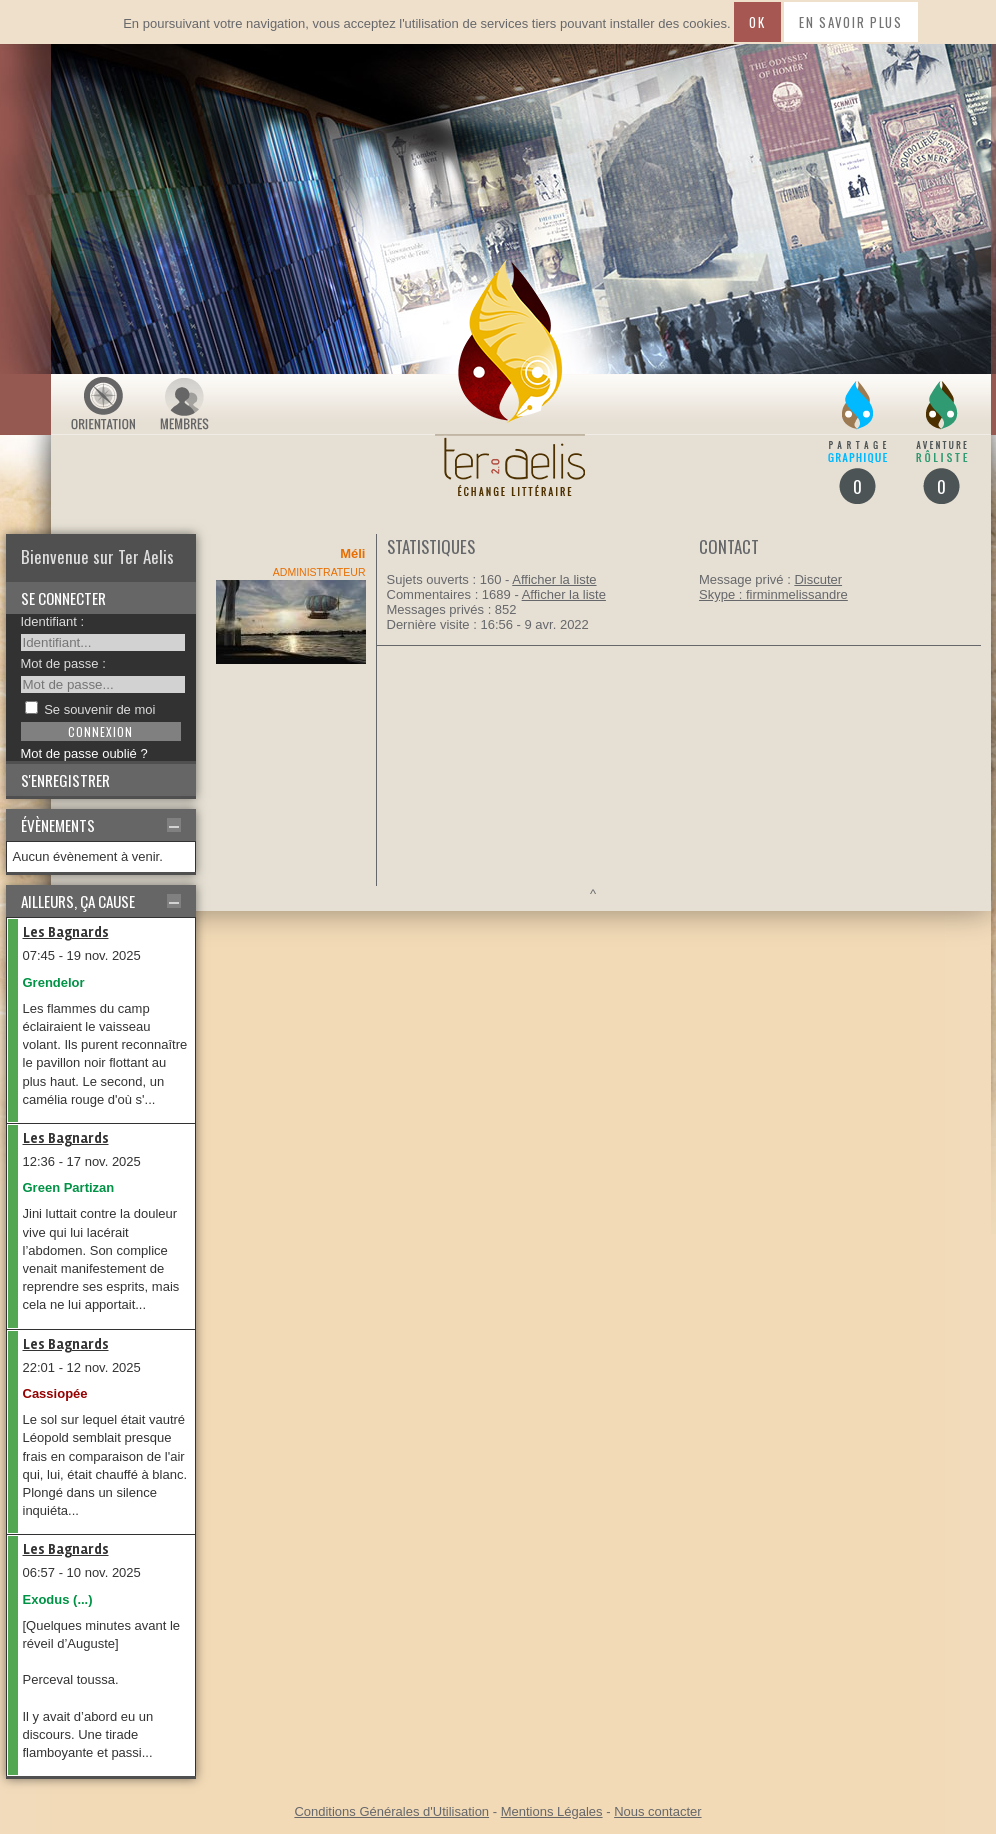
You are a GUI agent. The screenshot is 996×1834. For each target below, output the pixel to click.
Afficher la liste (554, 579)
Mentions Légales (552, 1811)
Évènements (58, 825)
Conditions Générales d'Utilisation (391, 1811)
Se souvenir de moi (99, 709)
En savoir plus (851, 22)
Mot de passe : (63, 663)
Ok (757, 22)
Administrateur (319, 572)
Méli (352, 553)
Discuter (818, 579)
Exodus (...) (58, 1599)
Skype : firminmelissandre (773, 594)
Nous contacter (657, 1811)
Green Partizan (69, 1187)
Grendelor (54, 982)
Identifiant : (53, 621)
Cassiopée (55, 1393)
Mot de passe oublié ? (84, 753)
